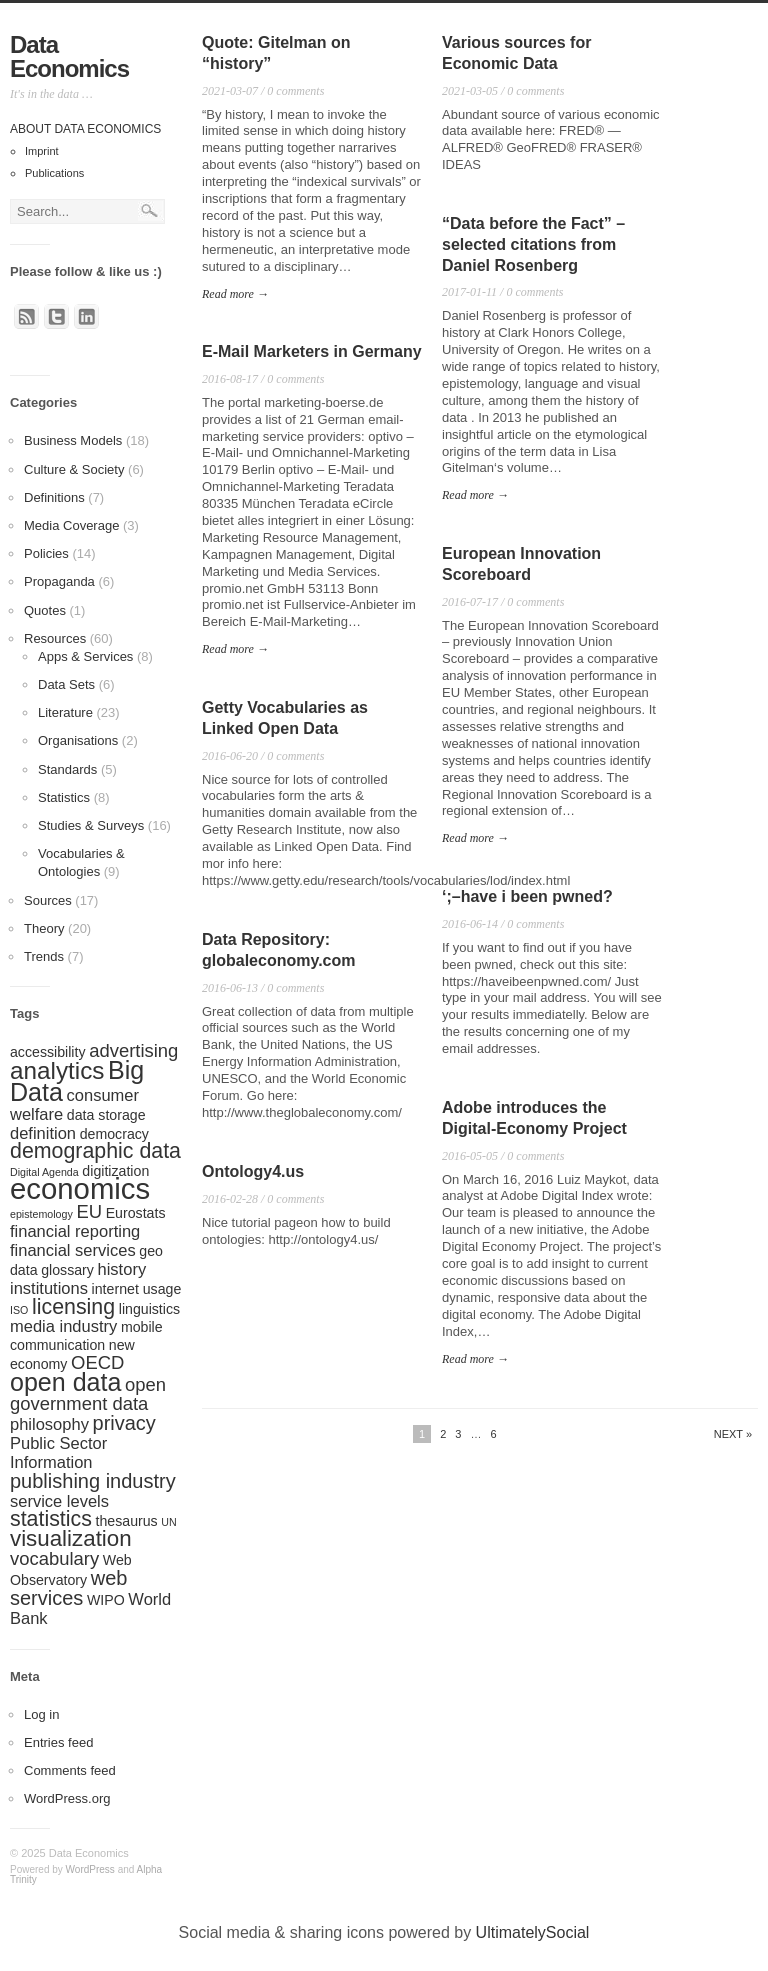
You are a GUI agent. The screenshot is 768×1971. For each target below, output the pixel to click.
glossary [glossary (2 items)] (67, 1270)
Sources (48, 900)
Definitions (54, 497)
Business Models (73, 440)
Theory (44, 928)
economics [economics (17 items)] (80, 1188)
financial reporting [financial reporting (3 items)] (75, 1231)
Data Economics (69, 56)
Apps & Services (85, 656)
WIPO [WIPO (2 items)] (106, 1600)
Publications (54, 173)
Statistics (64, 797)
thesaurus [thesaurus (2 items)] (127, 1521)
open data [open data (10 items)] (65, 1382)
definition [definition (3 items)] (43, 1133)
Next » (733, 1434)
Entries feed (58, 1742)
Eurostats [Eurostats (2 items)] (136, 1213)
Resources (55, 638)
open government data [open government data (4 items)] (88, 1394)
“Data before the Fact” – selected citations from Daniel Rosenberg (533, 244)
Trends (44, 956)
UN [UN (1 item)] (168, 1522)
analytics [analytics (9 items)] (57, 1070)
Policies (46, 553)
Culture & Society (74, 469)
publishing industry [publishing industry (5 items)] (93, 1481)
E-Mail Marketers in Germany (312, 351)
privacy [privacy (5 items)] (124, 1423)
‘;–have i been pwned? (527, 896)
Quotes (45, 610)
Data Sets (66, 684)
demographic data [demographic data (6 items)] (95, 1151)
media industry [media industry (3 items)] (63, 1326)
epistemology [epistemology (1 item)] (41, 1214)
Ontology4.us (253, 1171)
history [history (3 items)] (122, 1269)
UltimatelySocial (533, 1932)
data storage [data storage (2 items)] (106, 1115)
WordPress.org (67, 1798)
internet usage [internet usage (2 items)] (137, 1289)
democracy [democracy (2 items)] (114, 1134)
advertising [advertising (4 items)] (133, 1050)
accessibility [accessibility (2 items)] (48, 1052)
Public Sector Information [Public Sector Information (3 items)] (58, 1452)
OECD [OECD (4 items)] (97, 1362)
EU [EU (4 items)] (89, 1211)
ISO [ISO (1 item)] (19, 1310)
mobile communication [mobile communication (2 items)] (86, 1336)
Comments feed (70, 1770)
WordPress (90, 1869)
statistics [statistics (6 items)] (51, 1519)
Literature (65, 712)
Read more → (235, 294)
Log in (41, 1714)
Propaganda (59, 581)
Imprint (42, 151)
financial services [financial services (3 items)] (73, 1250)
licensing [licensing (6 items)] (73, 1307)
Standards (67, 769)
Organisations (78, 740)
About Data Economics (85, 129)
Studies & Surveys (91, 825)
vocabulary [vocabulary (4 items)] (54, 1558)
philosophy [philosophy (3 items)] (49, 1424)
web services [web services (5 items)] (68, 1588)
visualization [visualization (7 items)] (71, 1538)
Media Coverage (71, 525)
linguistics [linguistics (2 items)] (149, 1309)
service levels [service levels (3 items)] (59, 1501)
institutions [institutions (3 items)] (49, 1288)
